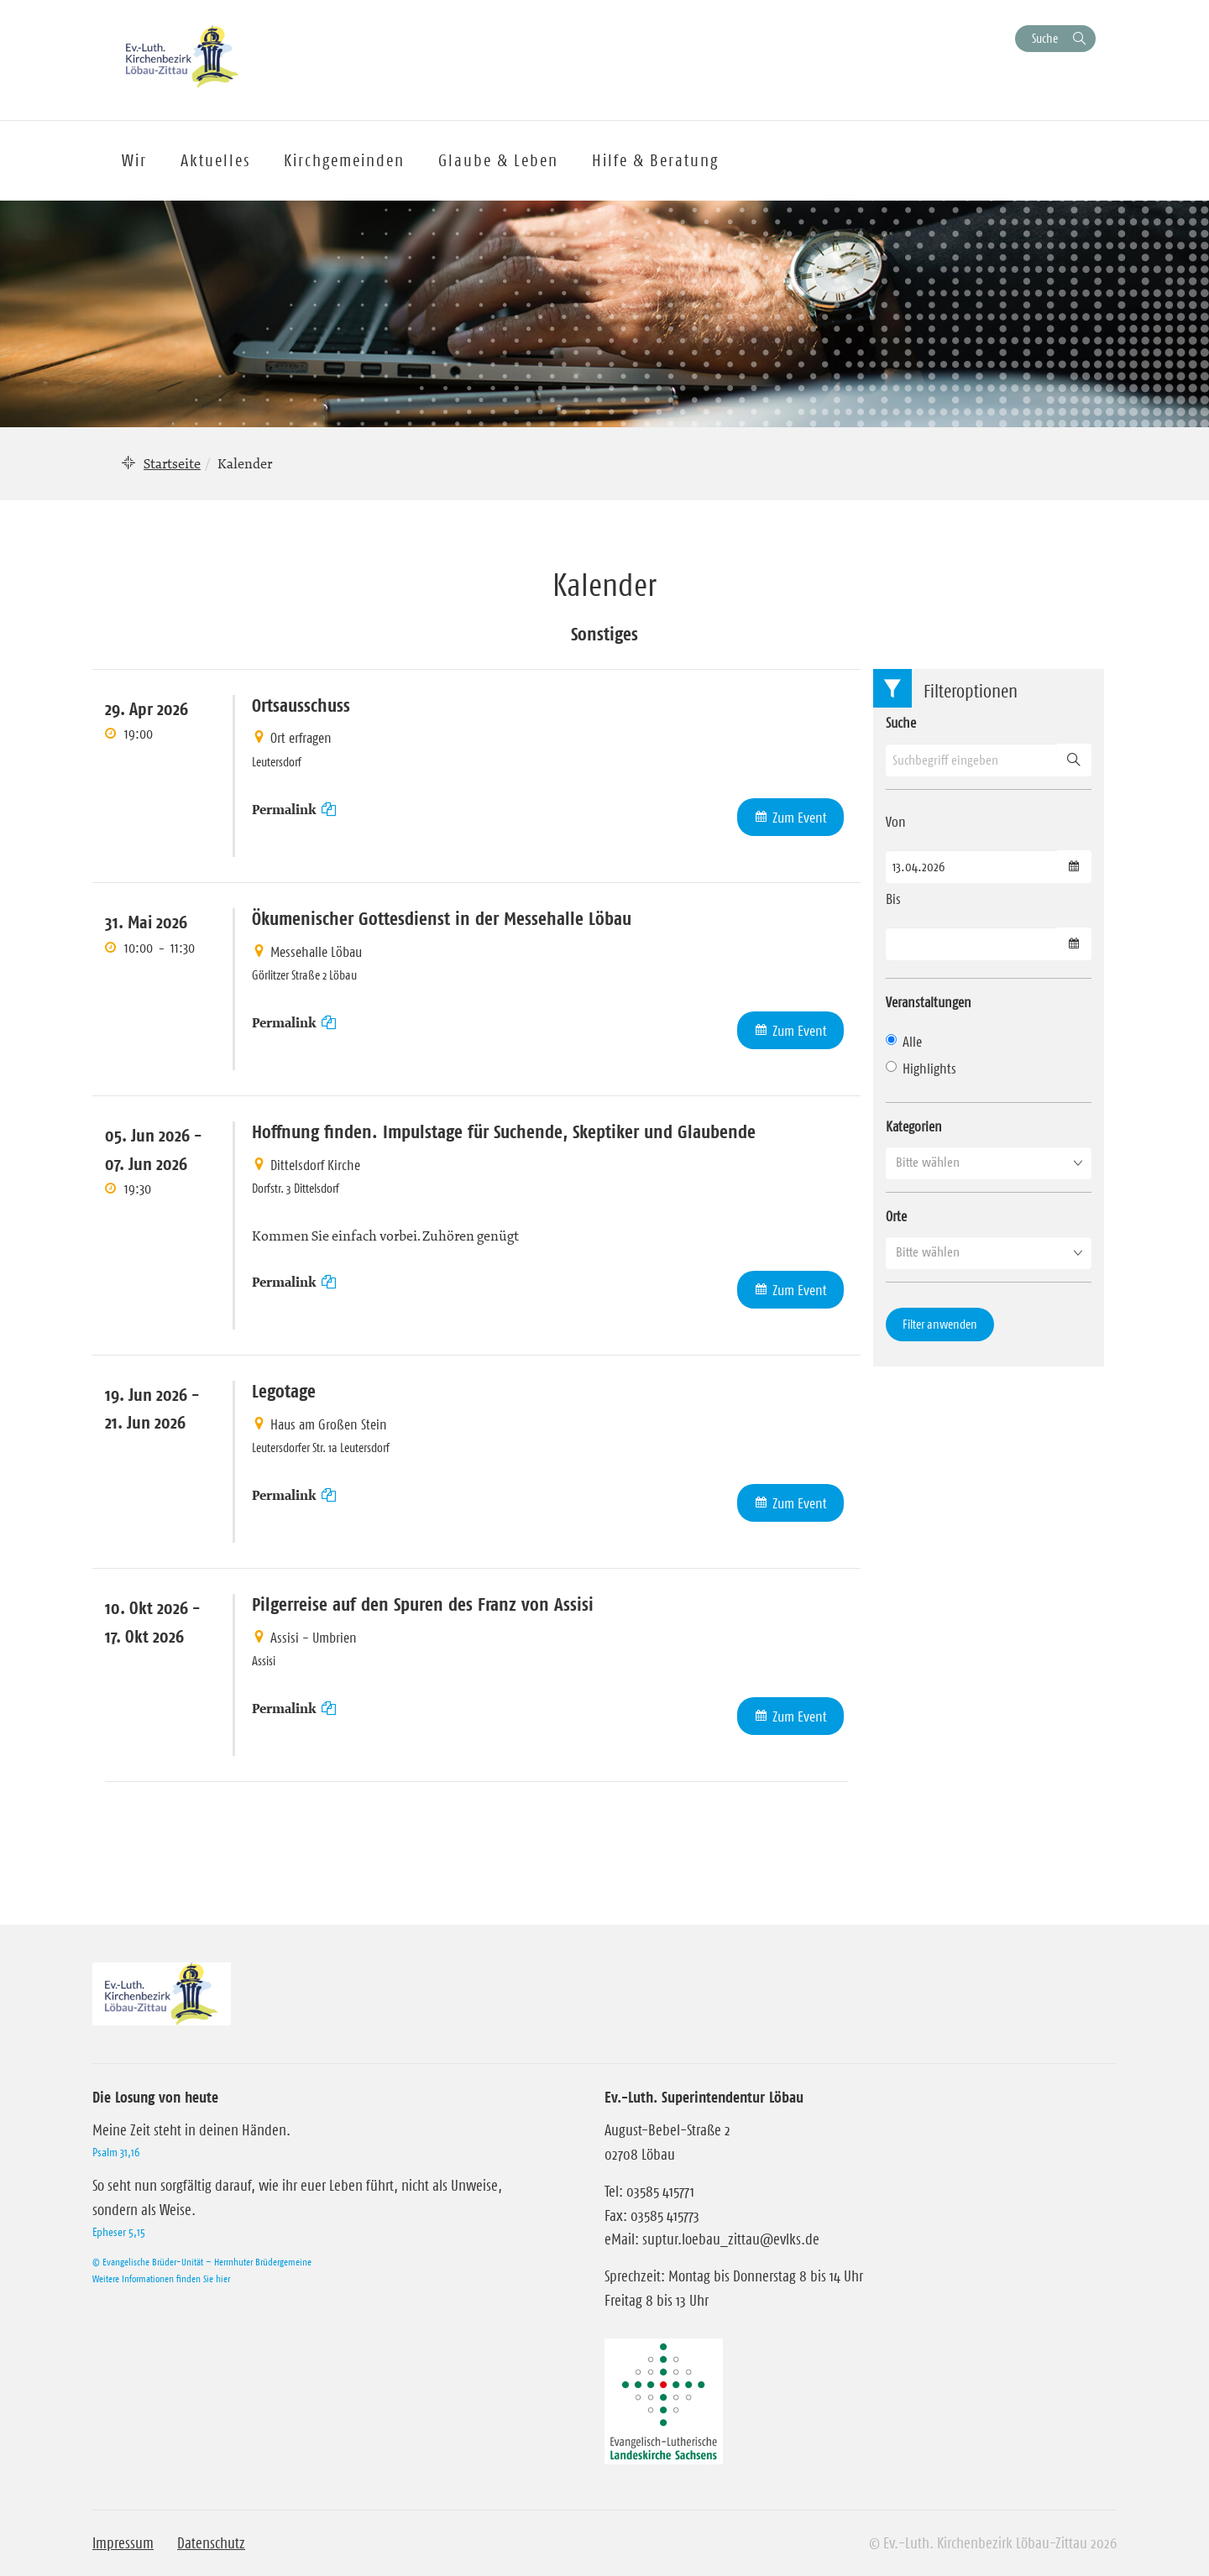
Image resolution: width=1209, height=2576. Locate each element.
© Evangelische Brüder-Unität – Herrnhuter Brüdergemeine (201, 2261)
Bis (893, 899)
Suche (1045, 38)
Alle (904, 1041)
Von (896, 822)
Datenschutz (211, 2543)
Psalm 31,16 (115, 2152)
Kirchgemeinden (344, 160)
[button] (988, 1162)
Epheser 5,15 (118, 2231)
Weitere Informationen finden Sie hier (161, 2278)
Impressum (123, 2543)
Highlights (921, 1068)
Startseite (172, 463)
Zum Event (799, 817)
